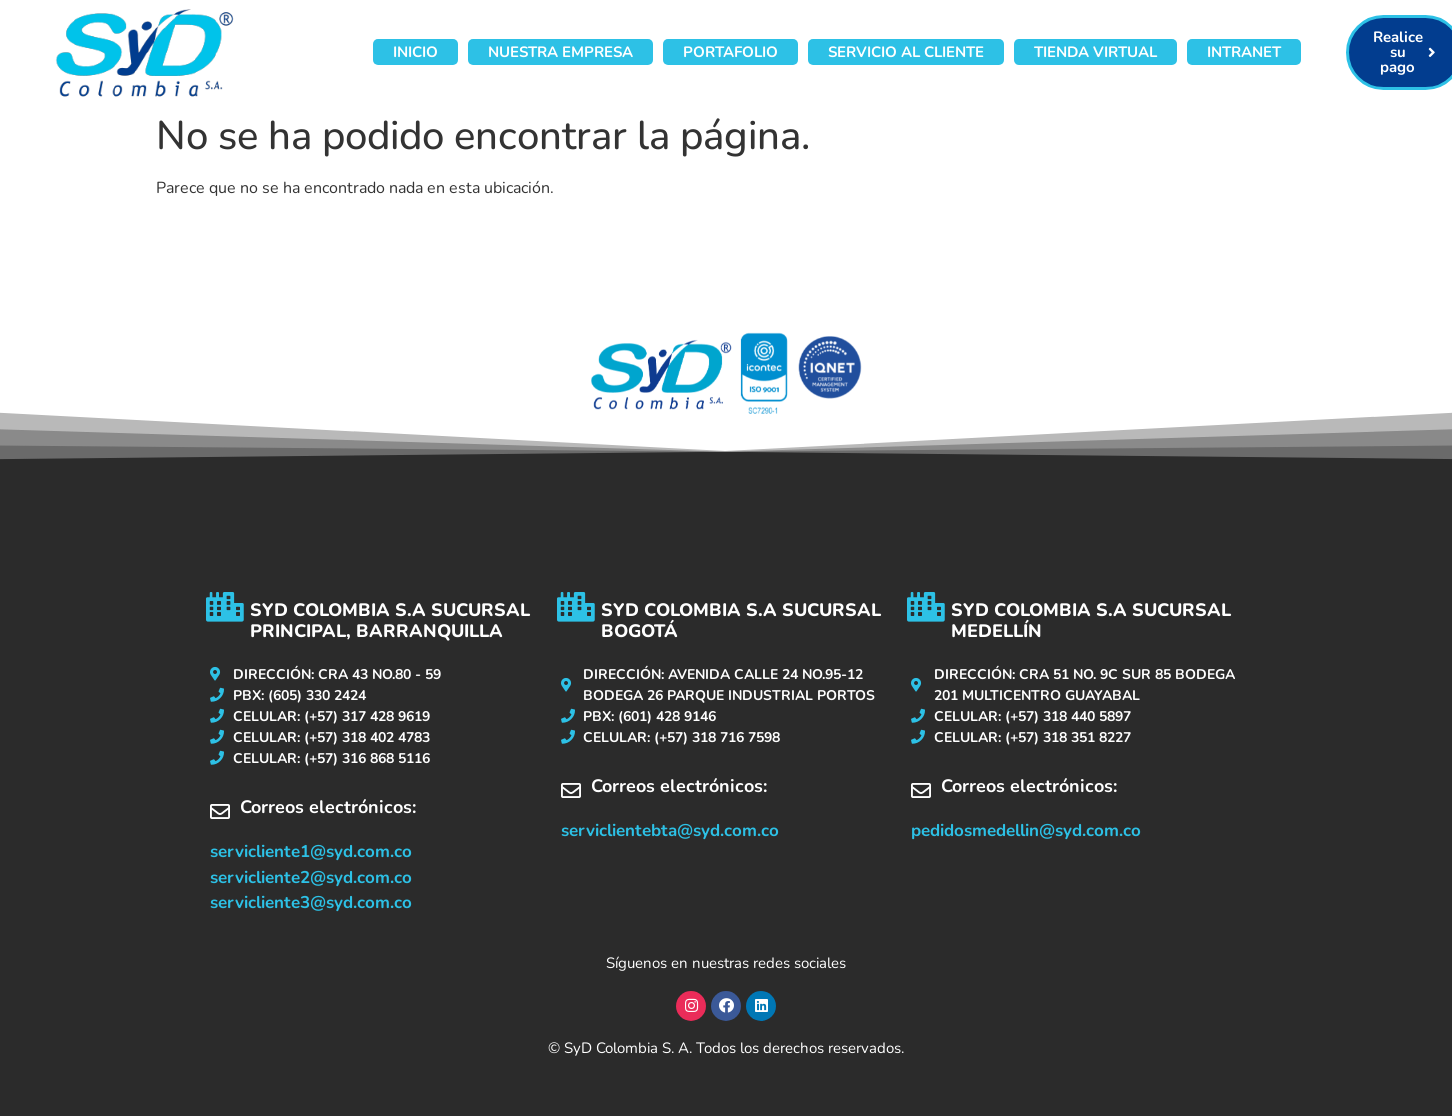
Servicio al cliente (906, 52)
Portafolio (730, 52)
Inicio (415, 52)
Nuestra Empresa (560, 52)
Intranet (1244, 52)
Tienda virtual (1095, 52)
